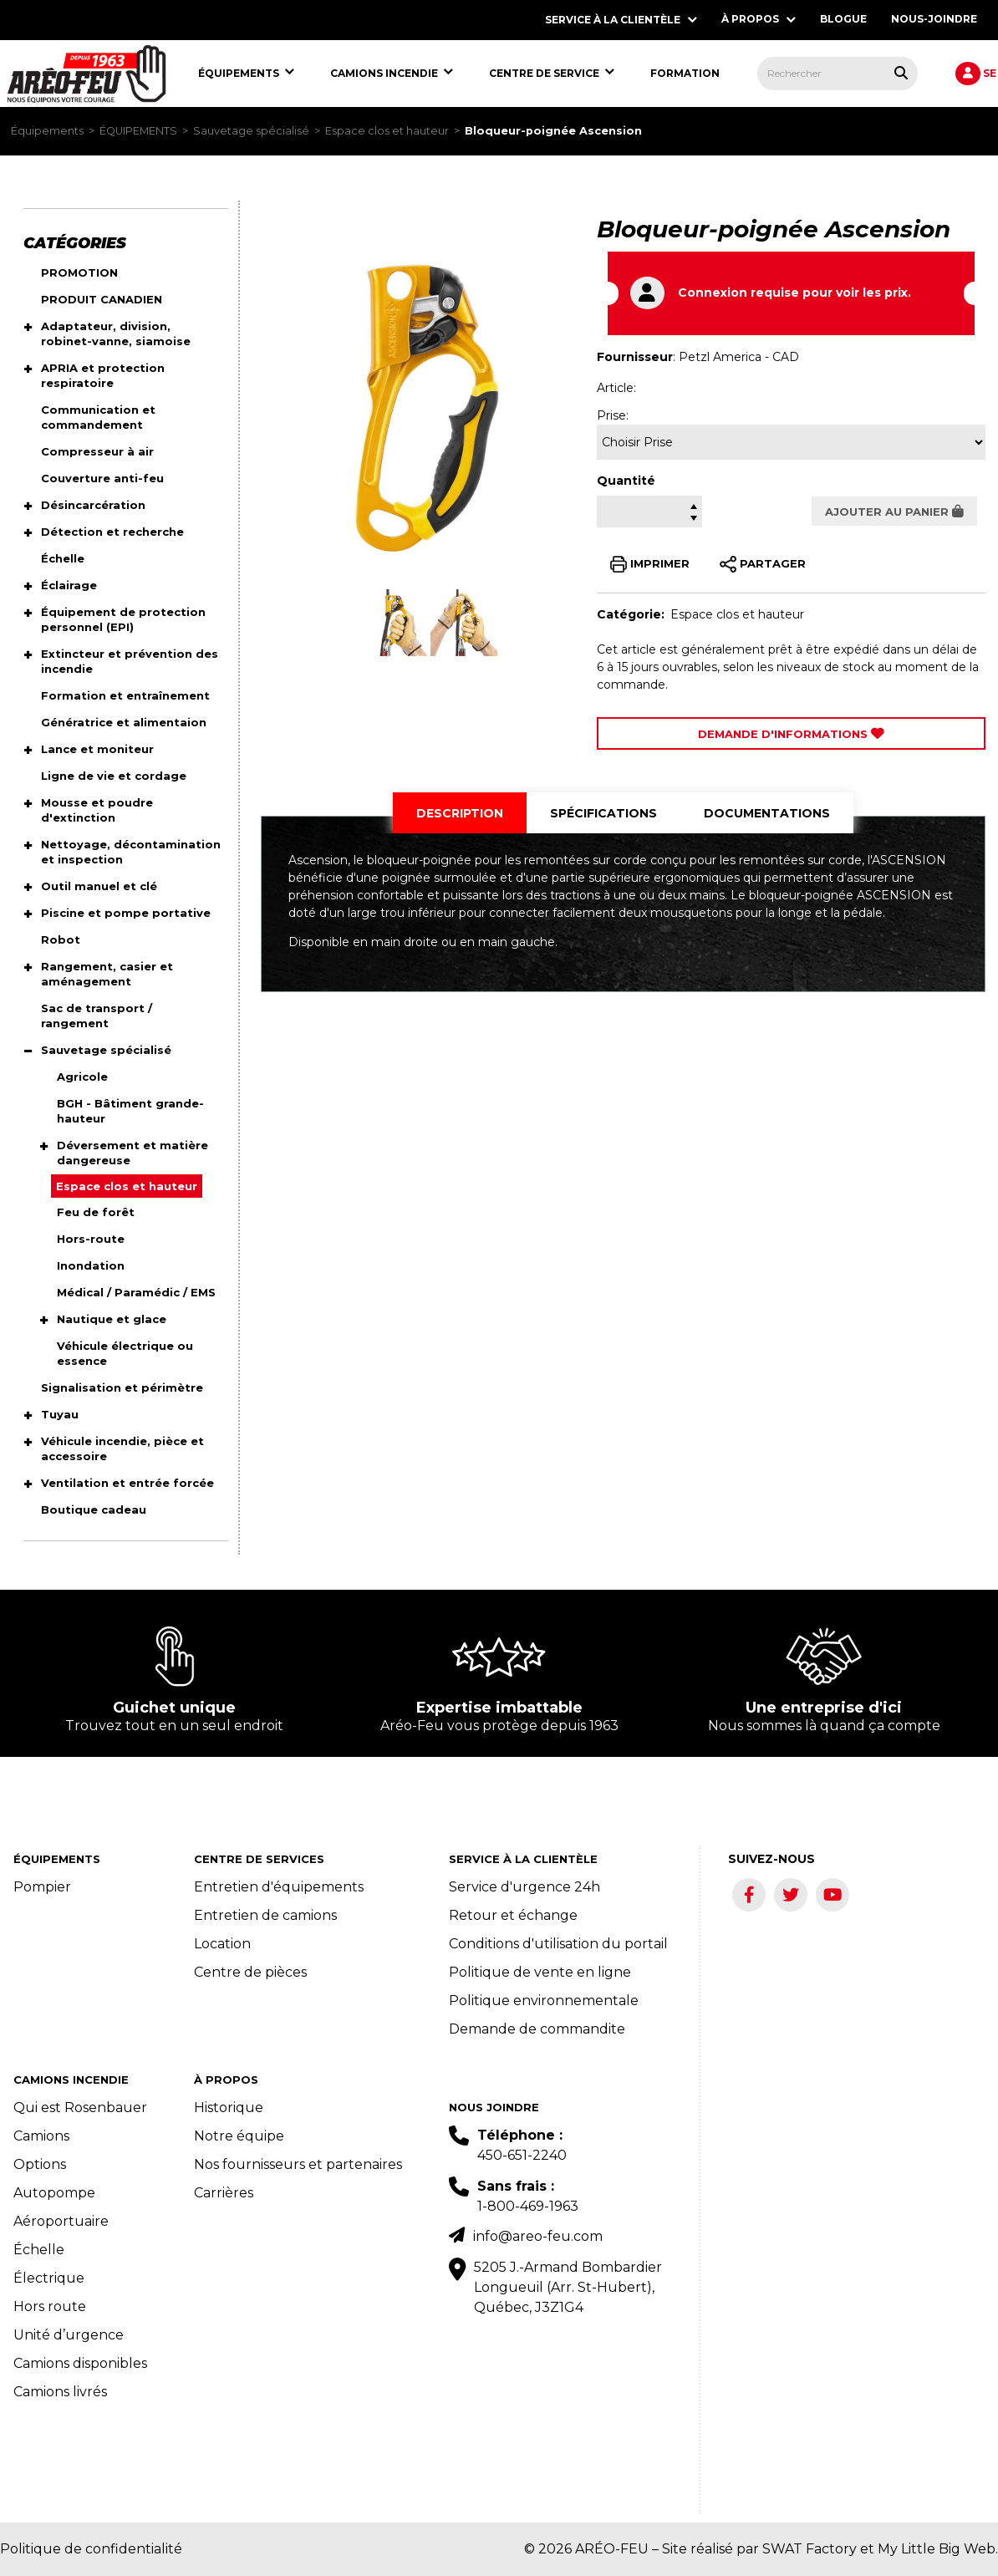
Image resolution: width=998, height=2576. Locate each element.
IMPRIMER (650, 564)
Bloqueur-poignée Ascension (553, 131)
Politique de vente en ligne (540, 1972)
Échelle (38, 2250)
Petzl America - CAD (739, 356)
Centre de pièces (250, 1972)
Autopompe (54, 2193)
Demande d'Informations (791, 734)
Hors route (49, 2306)
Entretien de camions (265, 1915)
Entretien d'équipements (279, 1887)
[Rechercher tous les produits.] (901, 73)
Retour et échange (513, 1915)
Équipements (47, 131)
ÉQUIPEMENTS (138, 131)
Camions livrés (60, 2392)
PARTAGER (763, 564)
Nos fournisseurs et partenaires (298, 2164)
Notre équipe (239, 2136)
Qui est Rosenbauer (80, 2107)
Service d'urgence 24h (524, 1887)
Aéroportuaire (61, 2221)
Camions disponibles (80, 2363)
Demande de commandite (537, 2029)
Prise (611, 415)
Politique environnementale (544, 2000)
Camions (41, 2136)
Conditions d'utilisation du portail (558, 1944)
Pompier (42, 1887)
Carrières (223, 2193)
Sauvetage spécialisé (251, 131)
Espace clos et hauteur (387, 131)
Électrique (48, 2278)
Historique (228, 2107)
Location (222, 1944)
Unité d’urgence (68, 2335)
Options (39, 2164)
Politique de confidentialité (91, 2549)
